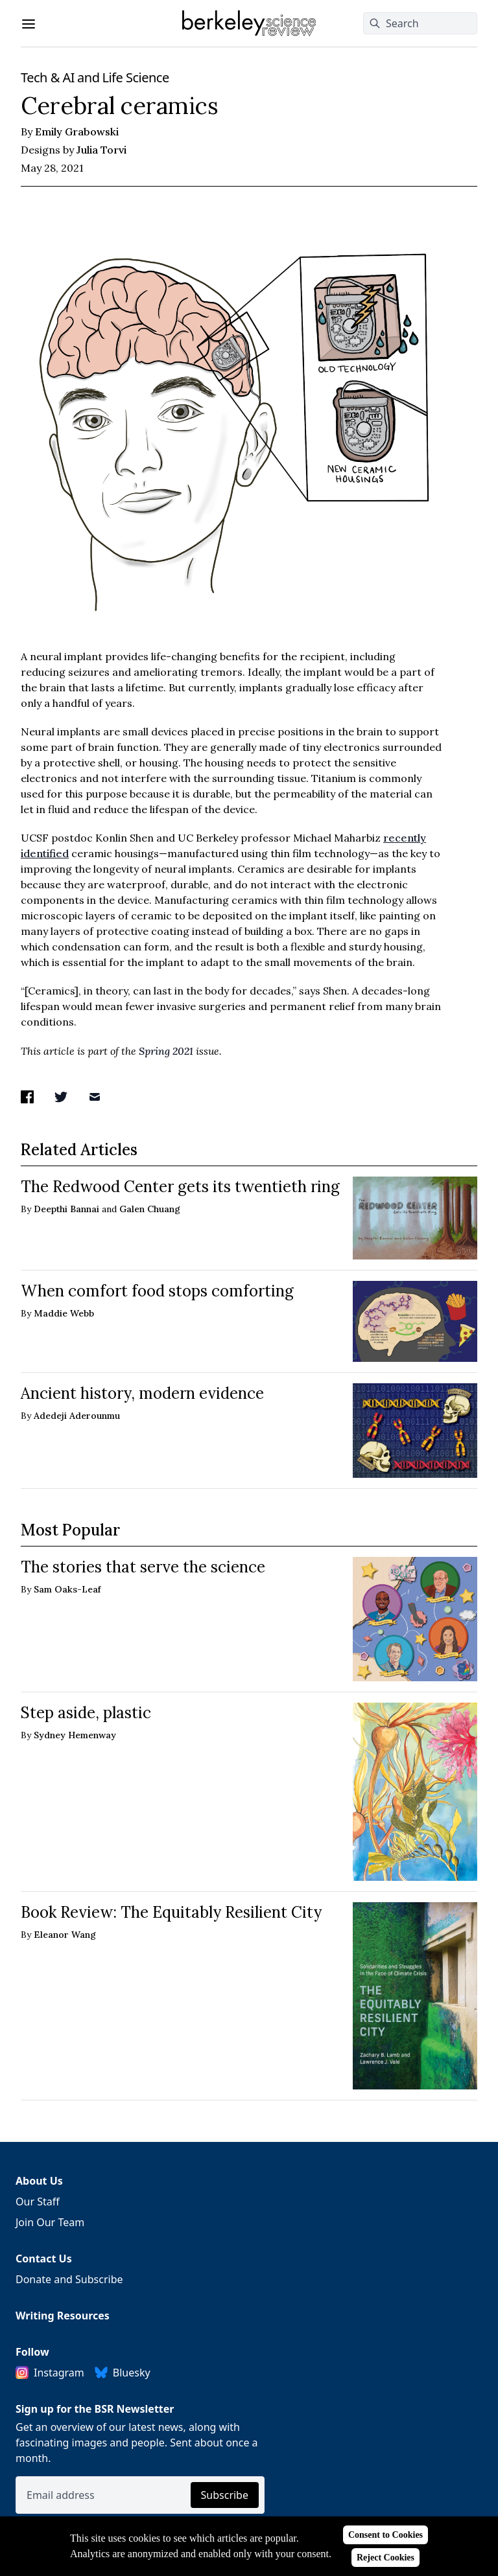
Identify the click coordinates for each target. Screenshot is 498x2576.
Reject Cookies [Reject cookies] (385, 2557)
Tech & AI (48, 77)
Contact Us (44, 2258)
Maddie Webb (64, 1313)
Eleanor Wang (65, 1934)
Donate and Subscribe (69, 2279)
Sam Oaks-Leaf (67, 1589)
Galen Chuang (149, 1209)
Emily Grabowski (77, 131)
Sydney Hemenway (75, 1735)
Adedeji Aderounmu (77, 1415)
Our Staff (38, 2201)
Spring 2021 (166, 1050)
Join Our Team (50, 2222)
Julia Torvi (101, 149)
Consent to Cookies (385, 2535)
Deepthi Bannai (66, 1209)
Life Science (135, 77)
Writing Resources (63, 2315)
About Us (39, 2181)
